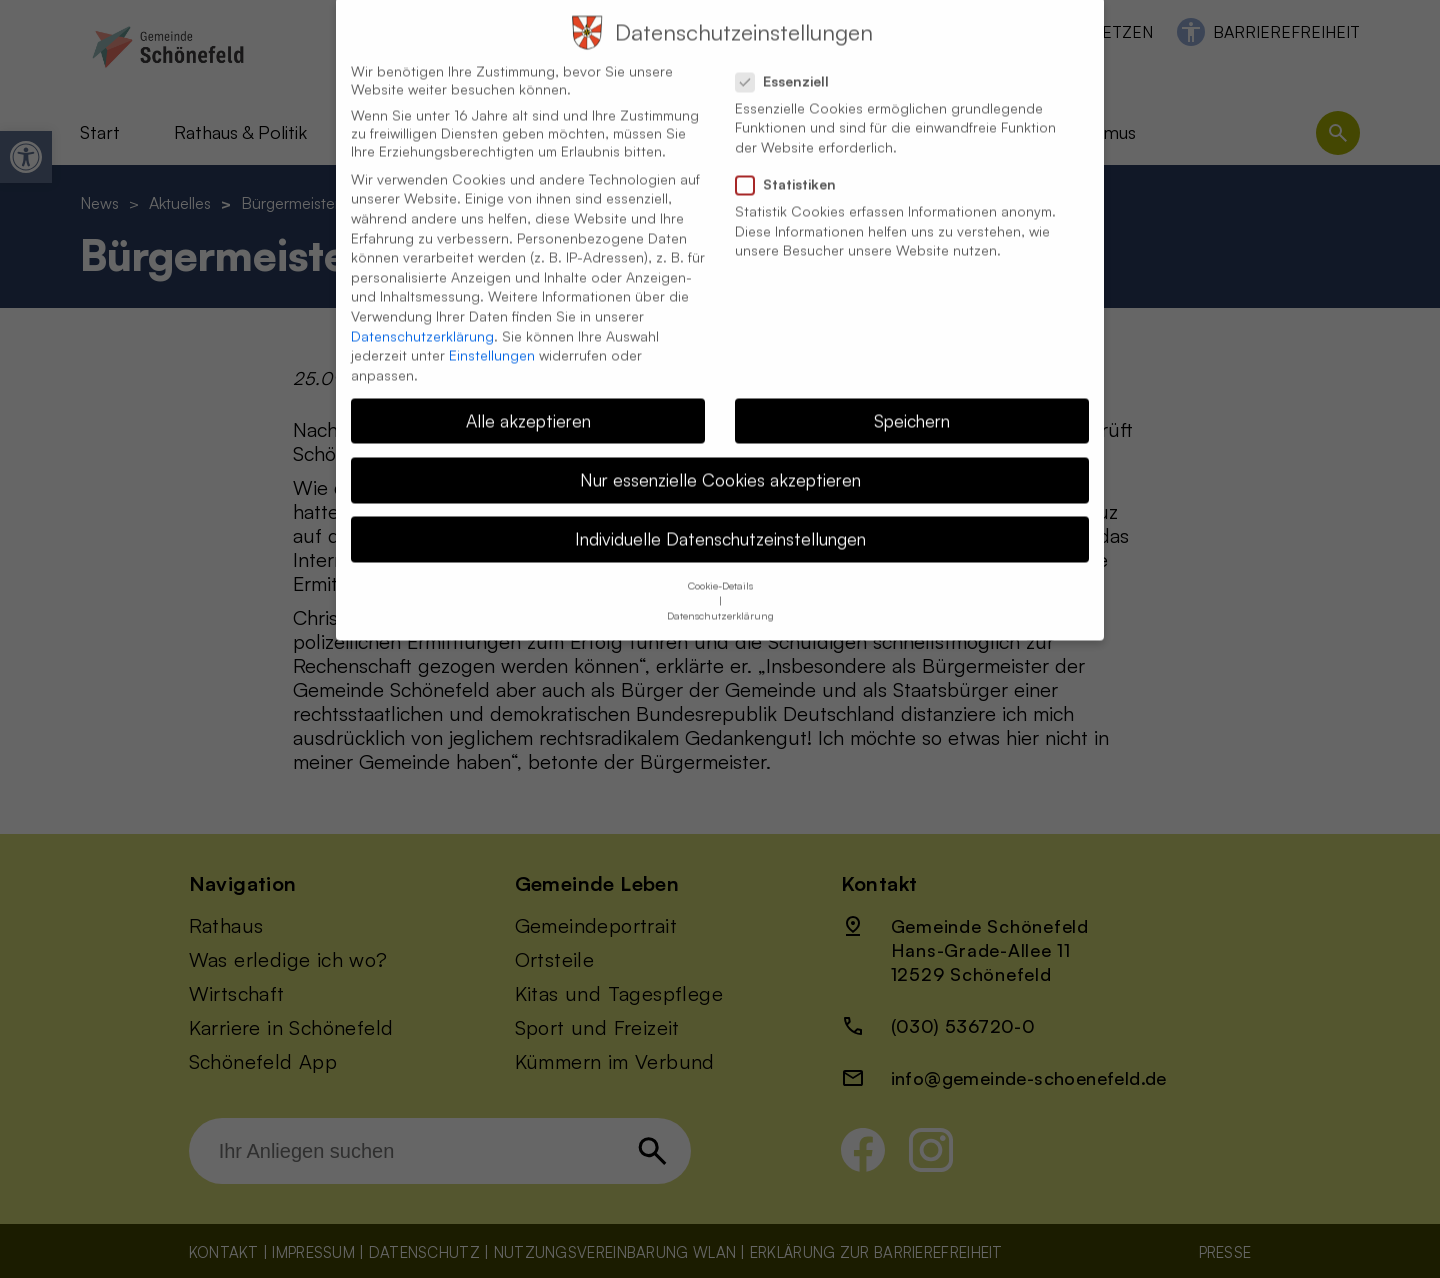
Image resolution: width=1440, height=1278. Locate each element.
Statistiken (794, 162)
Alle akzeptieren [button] (528, 397)
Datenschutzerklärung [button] (720, 593)
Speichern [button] (912, 397)
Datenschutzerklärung (422, 312)
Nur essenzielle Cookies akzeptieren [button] (720, 456)
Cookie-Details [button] (720, 563)
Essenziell (790, 58)
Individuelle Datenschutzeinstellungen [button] (720, 516)
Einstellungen (492, 332)
